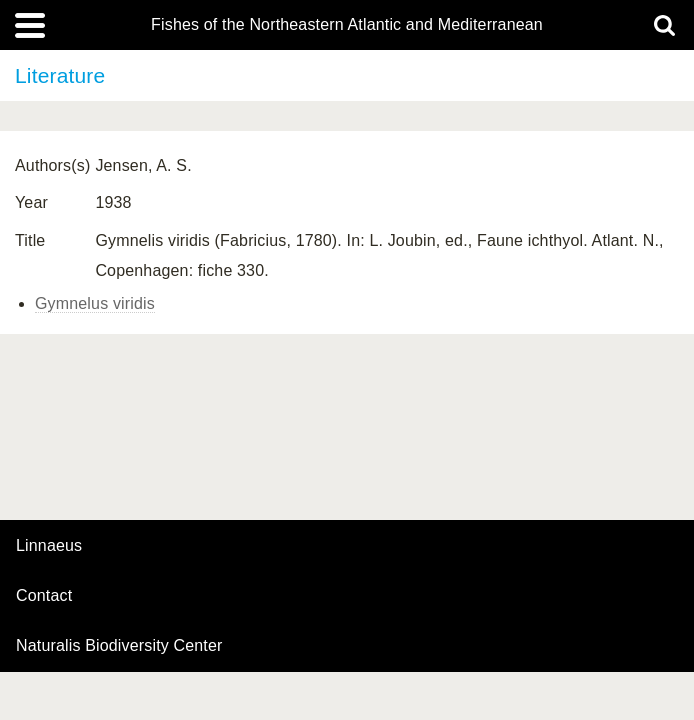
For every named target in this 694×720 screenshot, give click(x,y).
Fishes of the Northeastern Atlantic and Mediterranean (347, 25)
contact (44, 595)
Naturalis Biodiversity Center (119, 646)
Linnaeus (49, 546)
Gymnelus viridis (95, 303)
